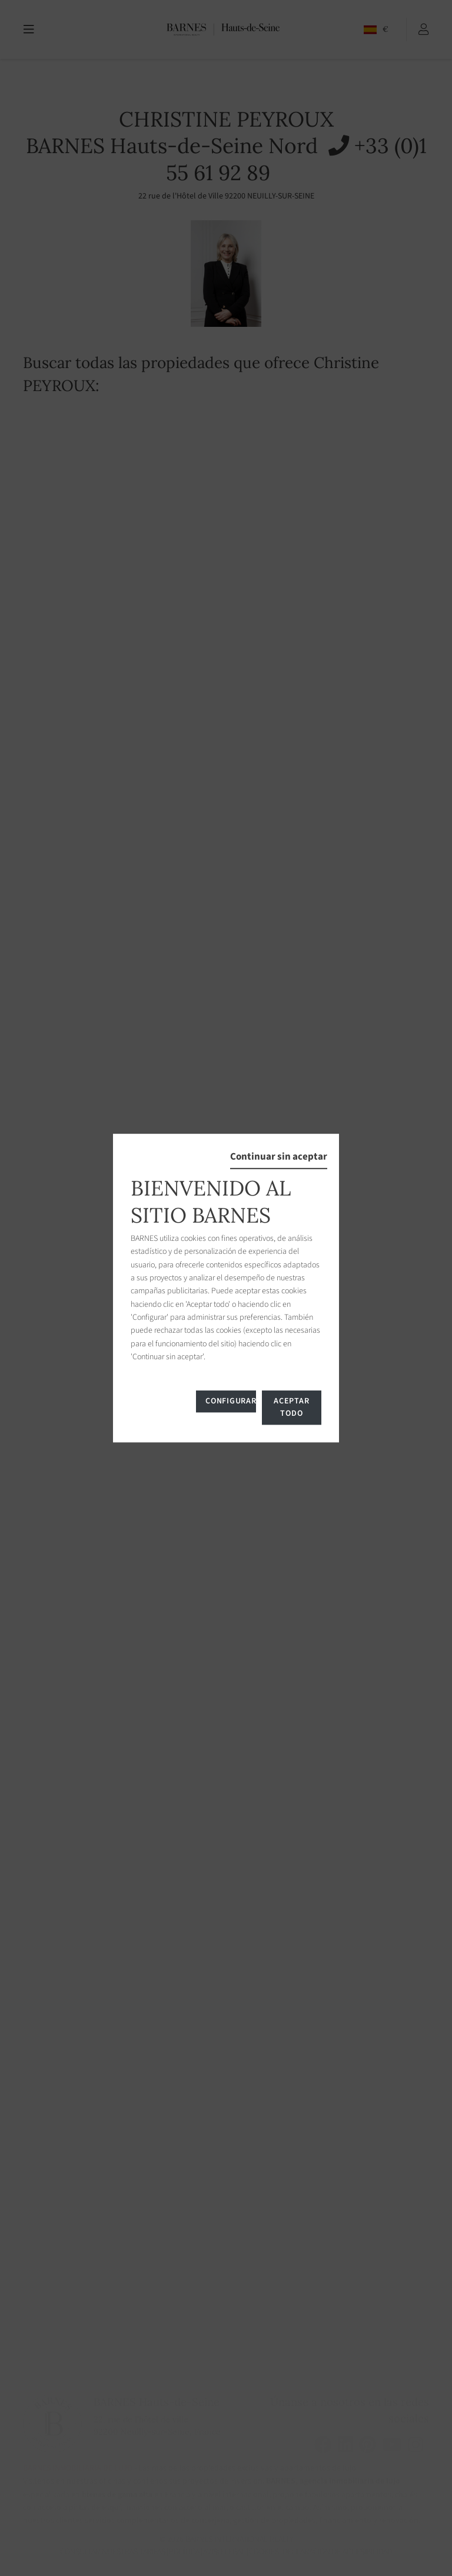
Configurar (230, 1401)
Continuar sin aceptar (278, 1157)
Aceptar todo (291, 1407)
